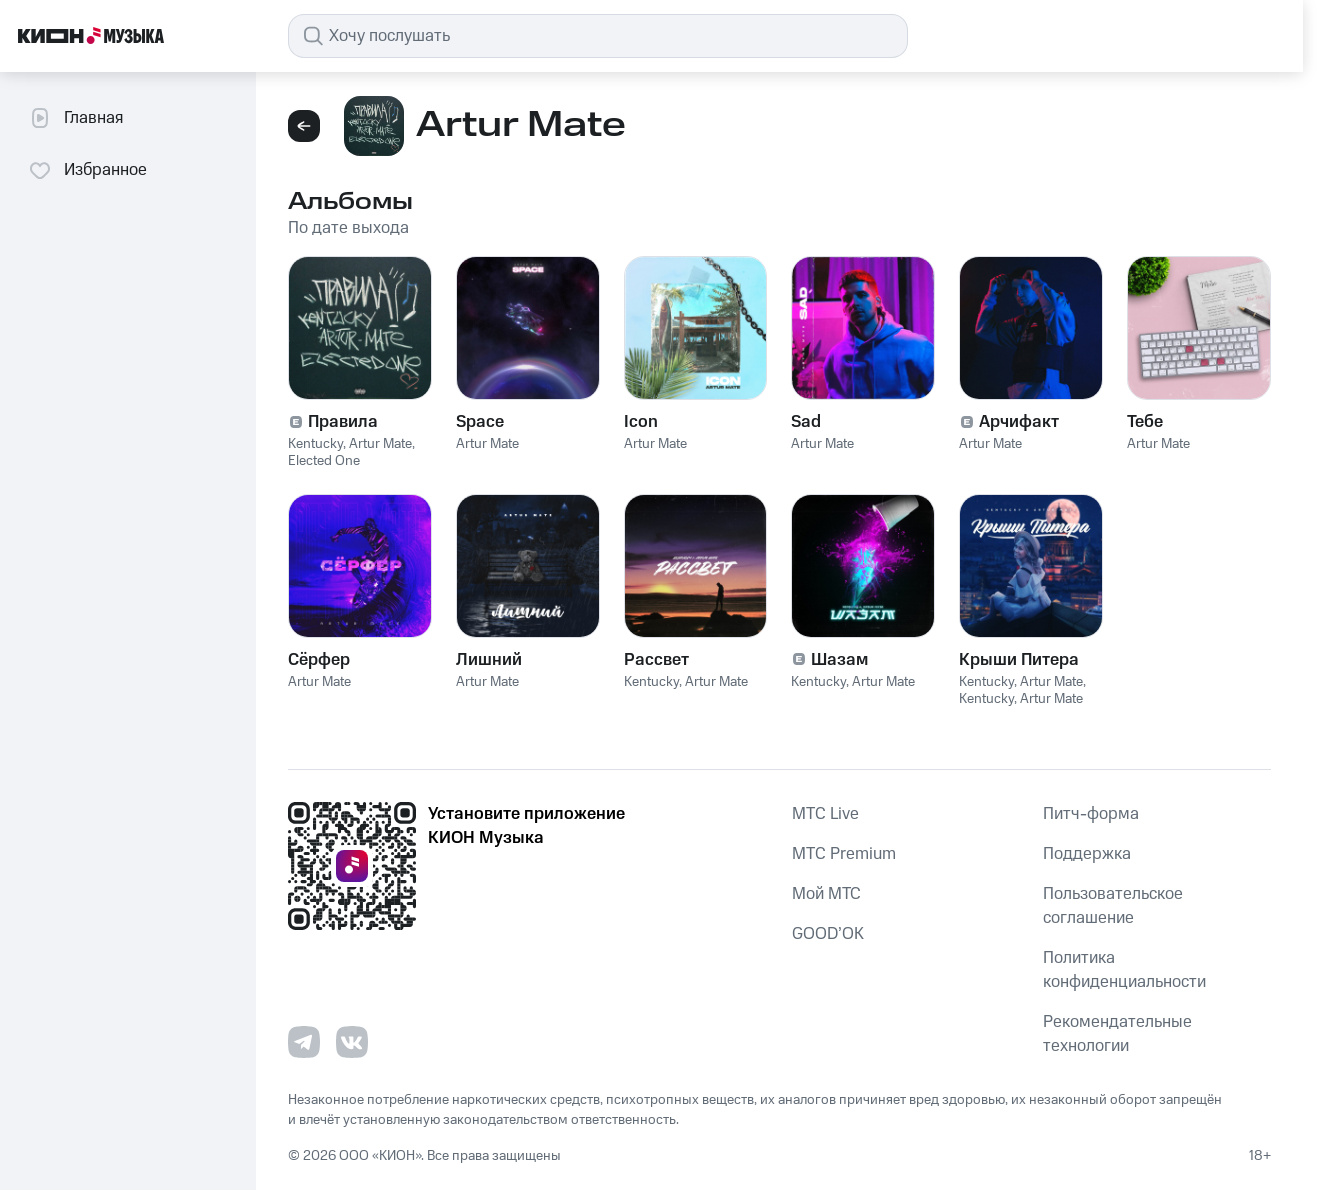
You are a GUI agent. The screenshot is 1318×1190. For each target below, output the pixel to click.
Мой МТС (826, 894)
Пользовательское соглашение (1113, 906)
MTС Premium (844, 854)
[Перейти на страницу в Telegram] (304, 1042)
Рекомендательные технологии (1117, 1034)
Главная (75, 118)
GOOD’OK (828, 934)
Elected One (324, 461)
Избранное (87, 170)
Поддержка (1087, 854)
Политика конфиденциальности (1124, 970)
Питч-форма (1091, 814)
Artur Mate (380, 444)
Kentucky (315, 444)
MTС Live (825, 814)
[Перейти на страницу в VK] (352, 1042)
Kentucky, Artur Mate (1021, 682)
